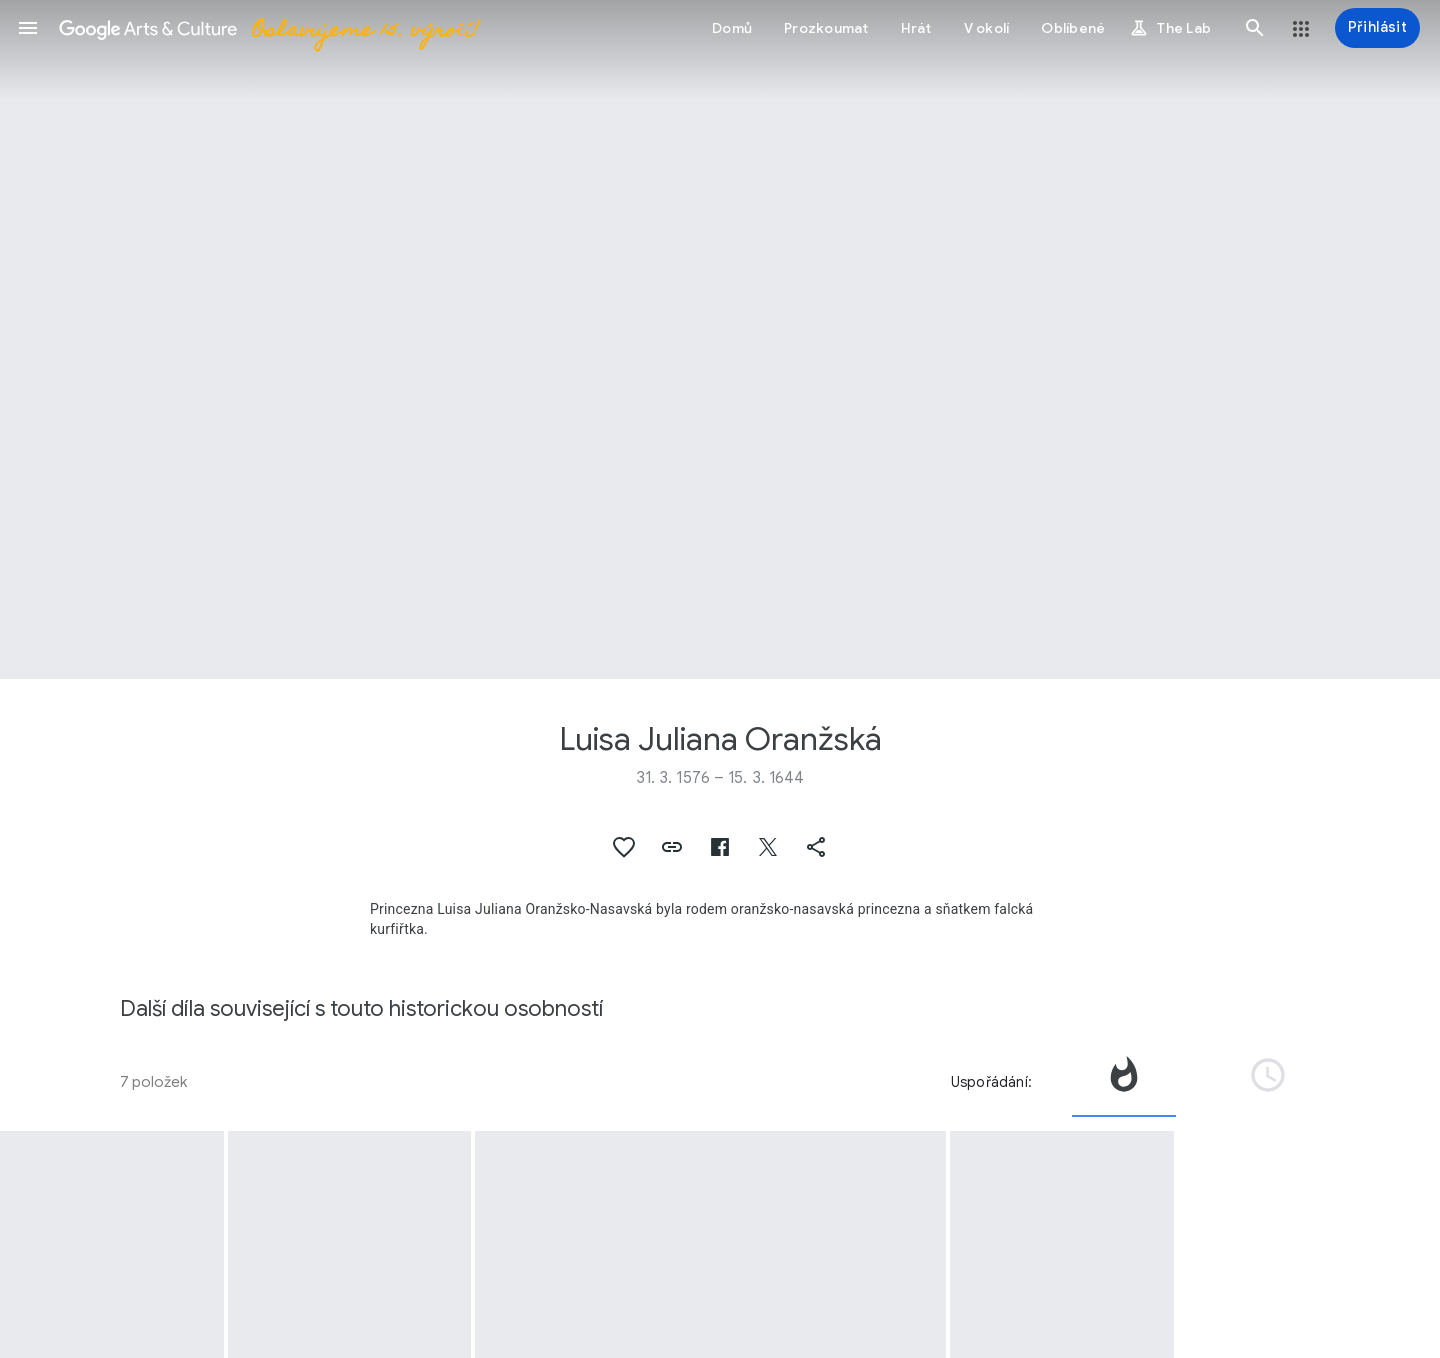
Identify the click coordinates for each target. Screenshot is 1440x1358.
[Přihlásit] (1377, 28)
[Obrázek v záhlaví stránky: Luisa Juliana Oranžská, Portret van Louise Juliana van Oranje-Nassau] (720, 339)
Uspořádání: (991, 1082)
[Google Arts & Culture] (268, 28)
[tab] (1124, 1082)
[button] (28, 28)
